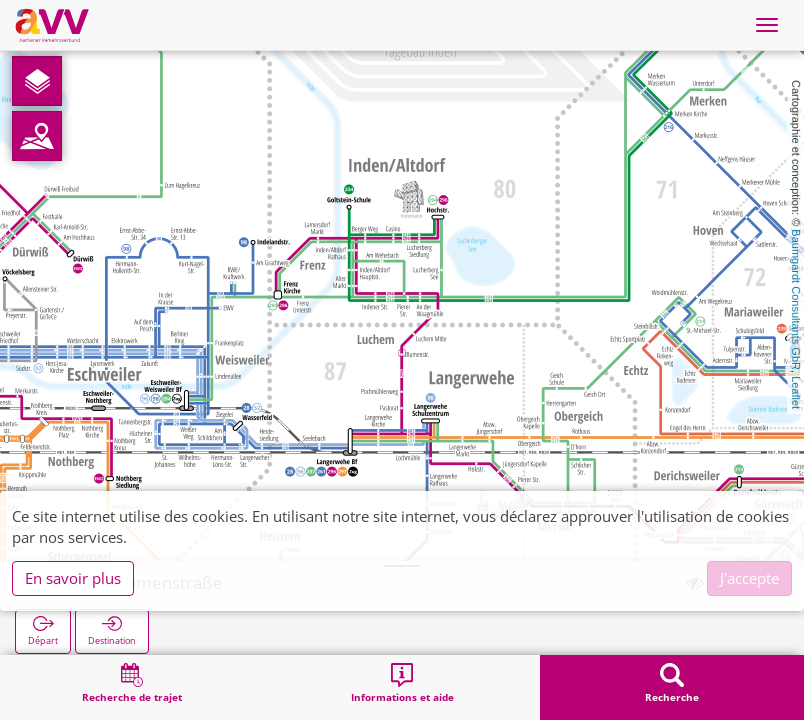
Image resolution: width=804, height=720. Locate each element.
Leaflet (796, 392)
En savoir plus (73, 578)
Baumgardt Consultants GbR (796, 299)
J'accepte (749, 578)
